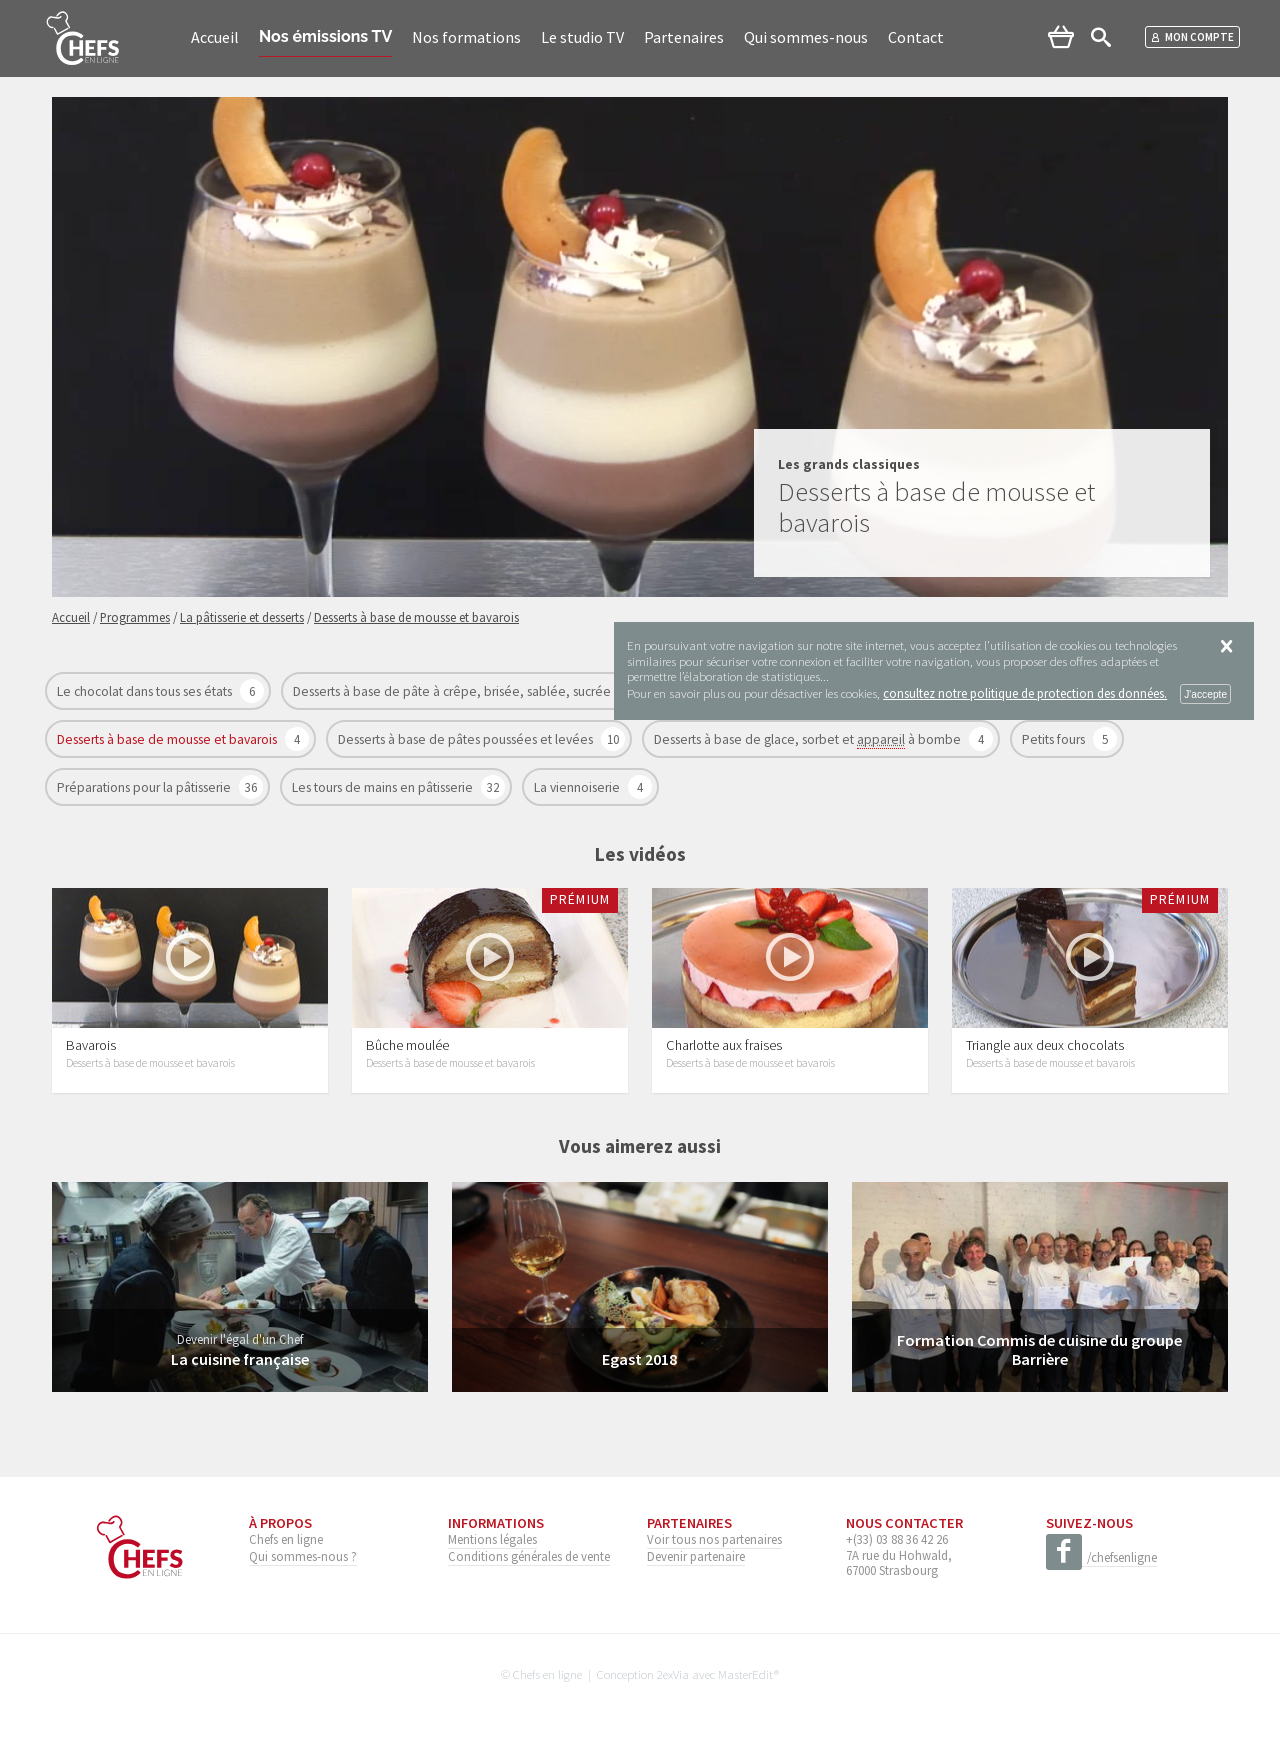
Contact (916, 37)
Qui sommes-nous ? (303, 1556)
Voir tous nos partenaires (714, 1539)
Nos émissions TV (325, 36)
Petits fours (1055, 739)
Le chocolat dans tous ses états (146, 691)
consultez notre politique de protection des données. (1025, 693)
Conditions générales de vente (529, 1556)
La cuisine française (240, 1359)
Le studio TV (582, 37)
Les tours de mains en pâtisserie (384, 787)
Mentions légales (492, 1539)
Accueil (215, 37)
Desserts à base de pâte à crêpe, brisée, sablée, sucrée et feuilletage (493, 691)
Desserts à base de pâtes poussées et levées (467, 739)
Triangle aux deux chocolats (1045, 1045)
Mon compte (1192, 37)
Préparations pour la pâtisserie (145, 787)
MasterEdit (746, 1674)
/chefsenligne (1101, 1558)
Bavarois (91, 1045)
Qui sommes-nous (806, 37)
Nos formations (466, 37)
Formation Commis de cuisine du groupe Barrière (1039, 1349)
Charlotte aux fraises (724, 1045)
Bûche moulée (407, 1045)
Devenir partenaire (696, 1556)
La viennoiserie (578, 787)
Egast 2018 (639, 1359)
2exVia (673, 1674)
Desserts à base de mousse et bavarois (168, 739)
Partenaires (684, 37)
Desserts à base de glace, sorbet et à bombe (809, 740)
